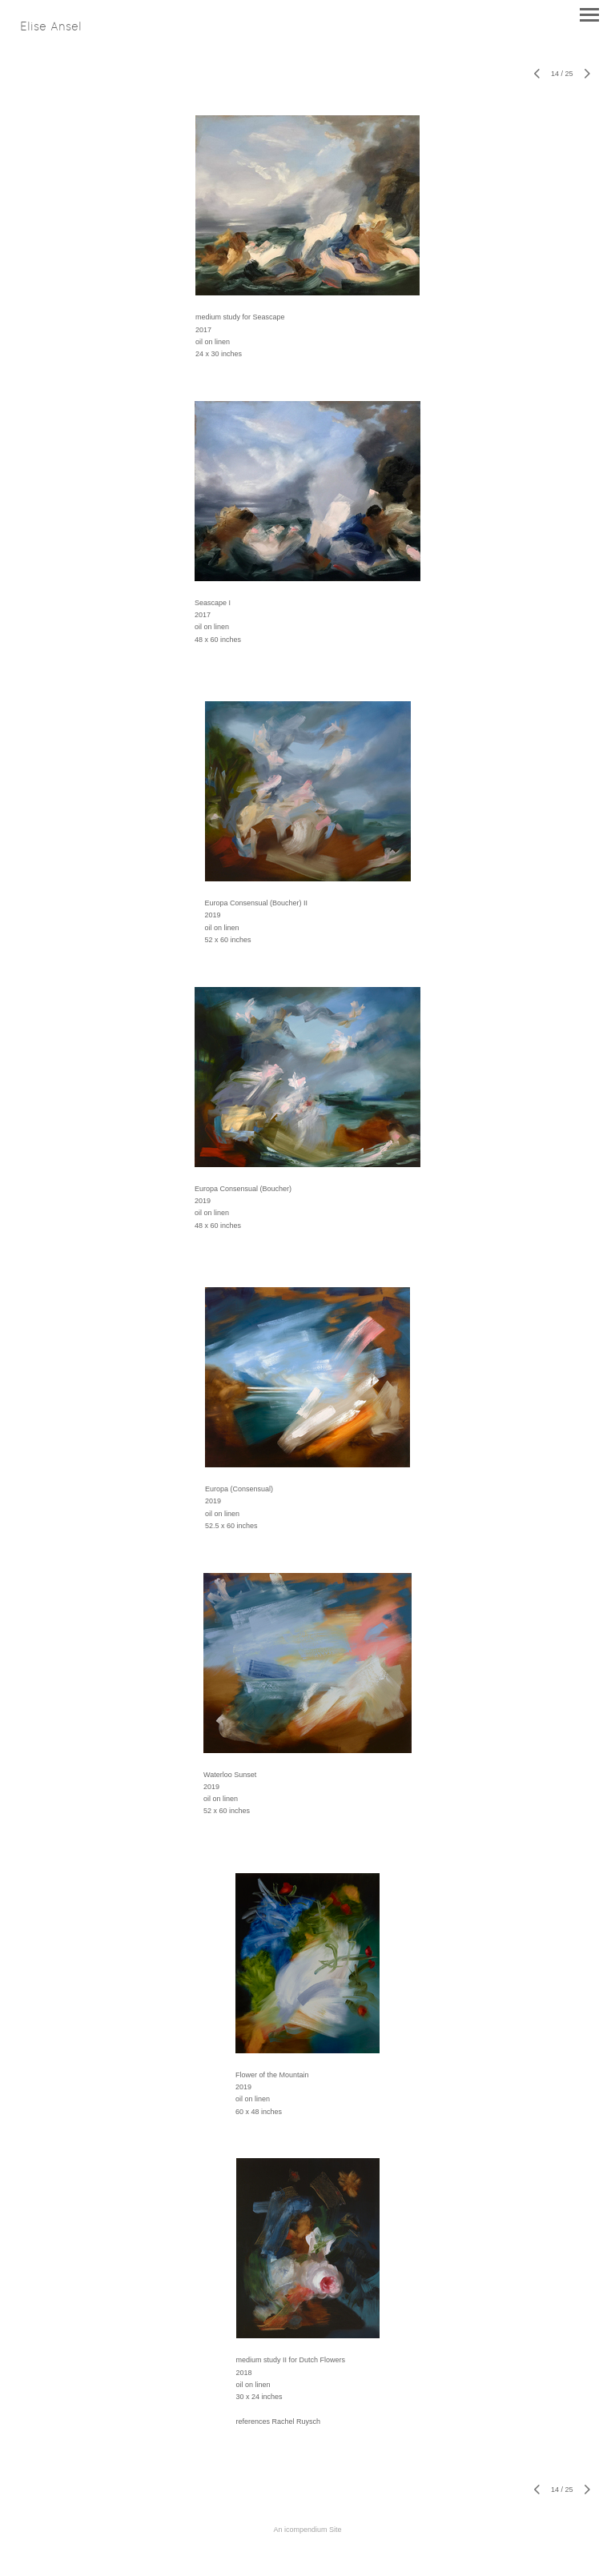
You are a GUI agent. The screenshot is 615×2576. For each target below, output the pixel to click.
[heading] (51, 27)
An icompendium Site (307, 2530)
